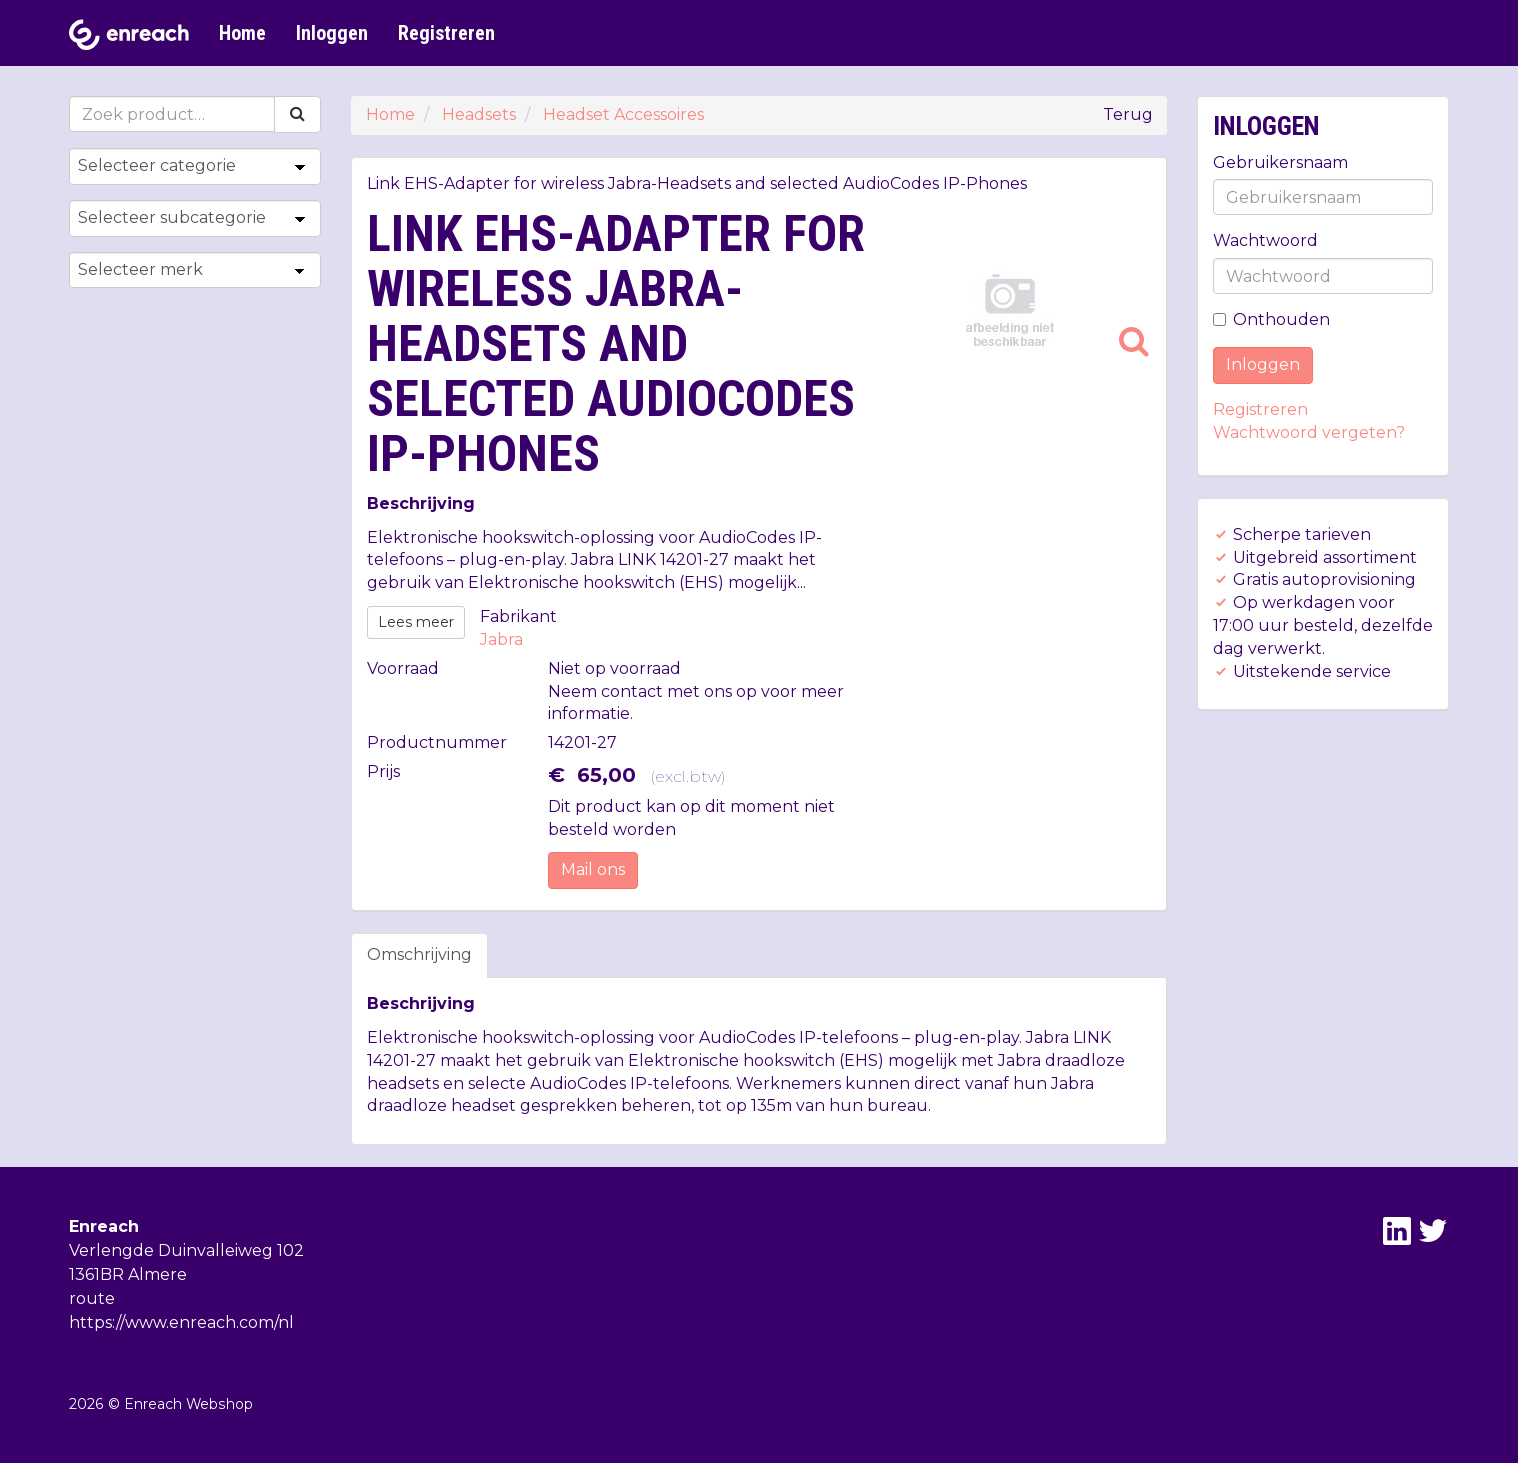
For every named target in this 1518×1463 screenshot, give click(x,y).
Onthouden (1271, 319)
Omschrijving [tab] (419, 954)
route (92, 1298)
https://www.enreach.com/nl (181, 1322)
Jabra (501, 639)
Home (242, 33)
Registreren (446, 33)
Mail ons (593, 869)
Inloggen (332, 33)
